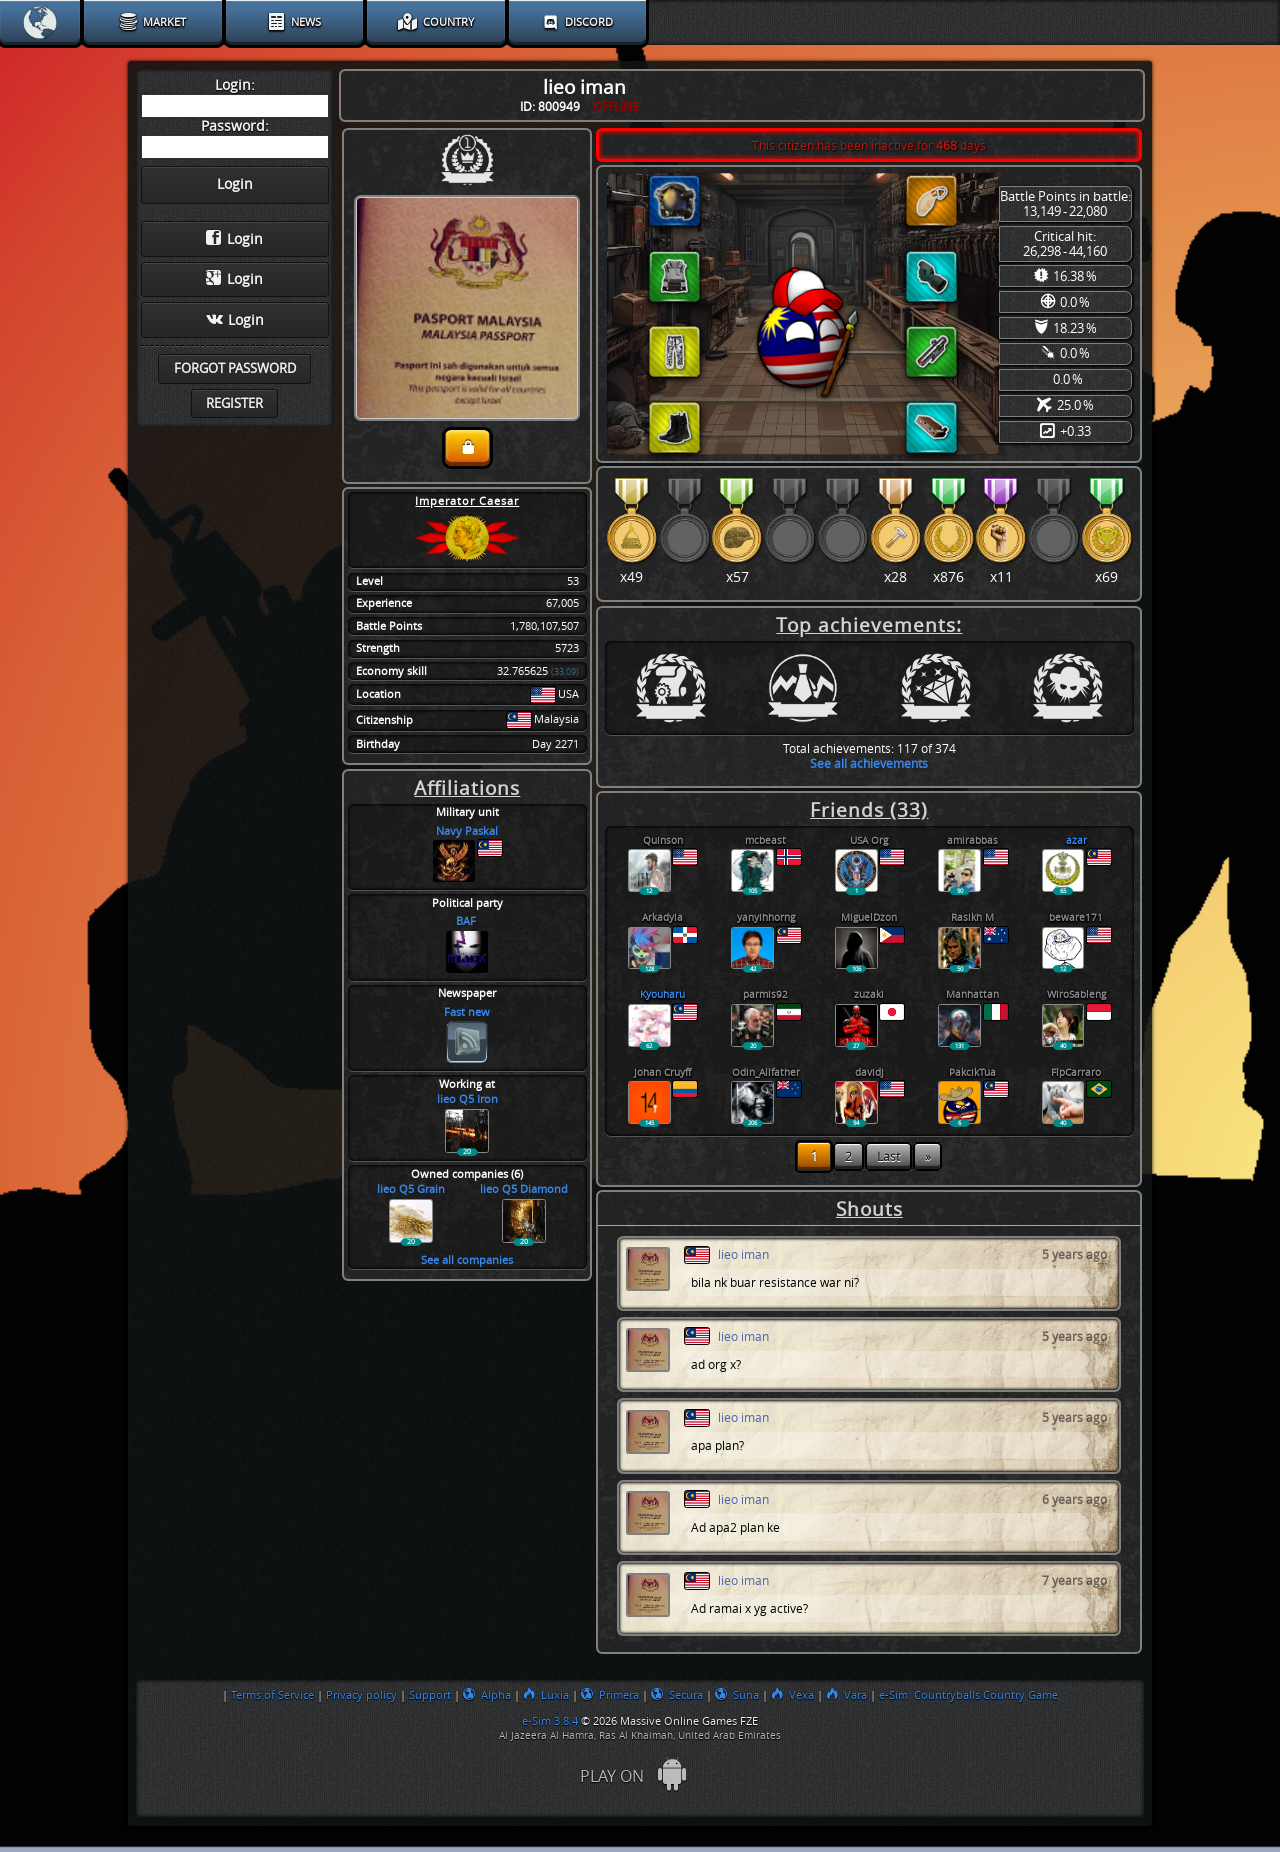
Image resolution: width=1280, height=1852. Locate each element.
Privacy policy (361, 1695)
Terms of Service (272, 1695)
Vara (846, 1695)
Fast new (467, 1012)
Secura (677, 1695)
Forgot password (235, 368)
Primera (610, 1695)
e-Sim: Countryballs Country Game (968, 1695)
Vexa (792, 1695)
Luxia (546, 1695)
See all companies (467, 1260)
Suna (737, 1695)
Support (430, 1695)
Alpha (487, 1695)
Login (234, 239)
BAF (467, 921)
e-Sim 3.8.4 (550, 1721)
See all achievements (869, 763)
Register (234, 403)
